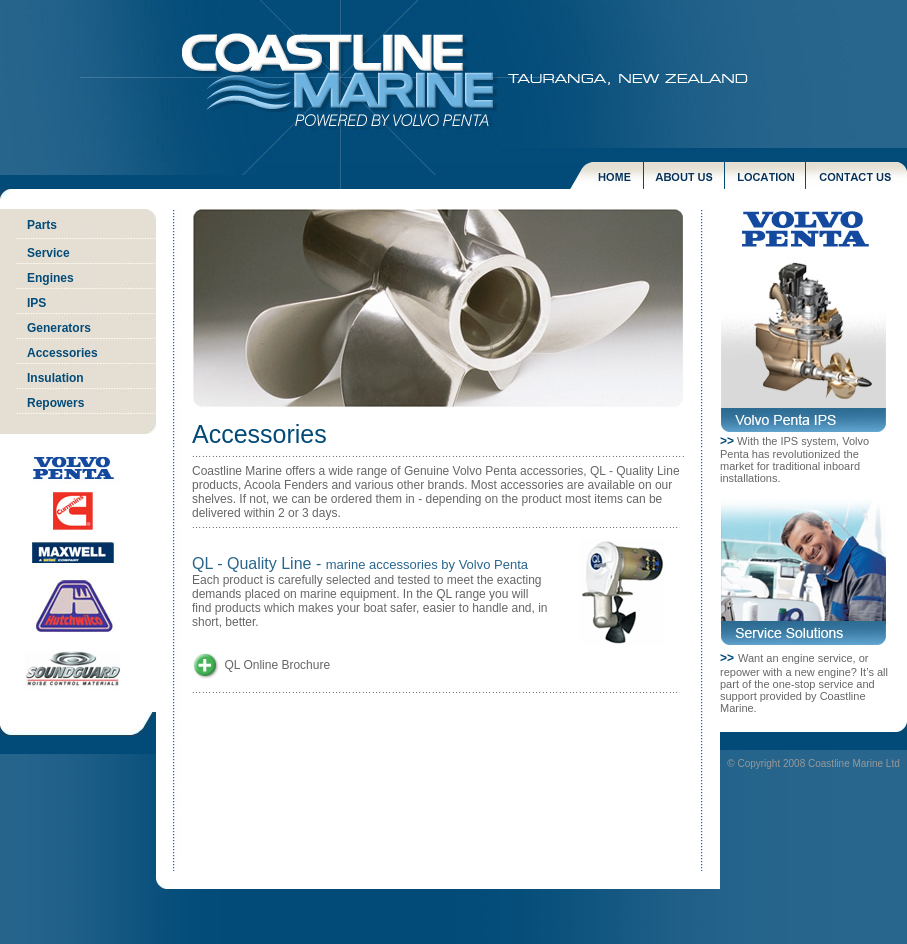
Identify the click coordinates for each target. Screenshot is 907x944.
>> (727, 441)
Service (48, 253)
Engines (50, 278)
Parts (42, 225)
